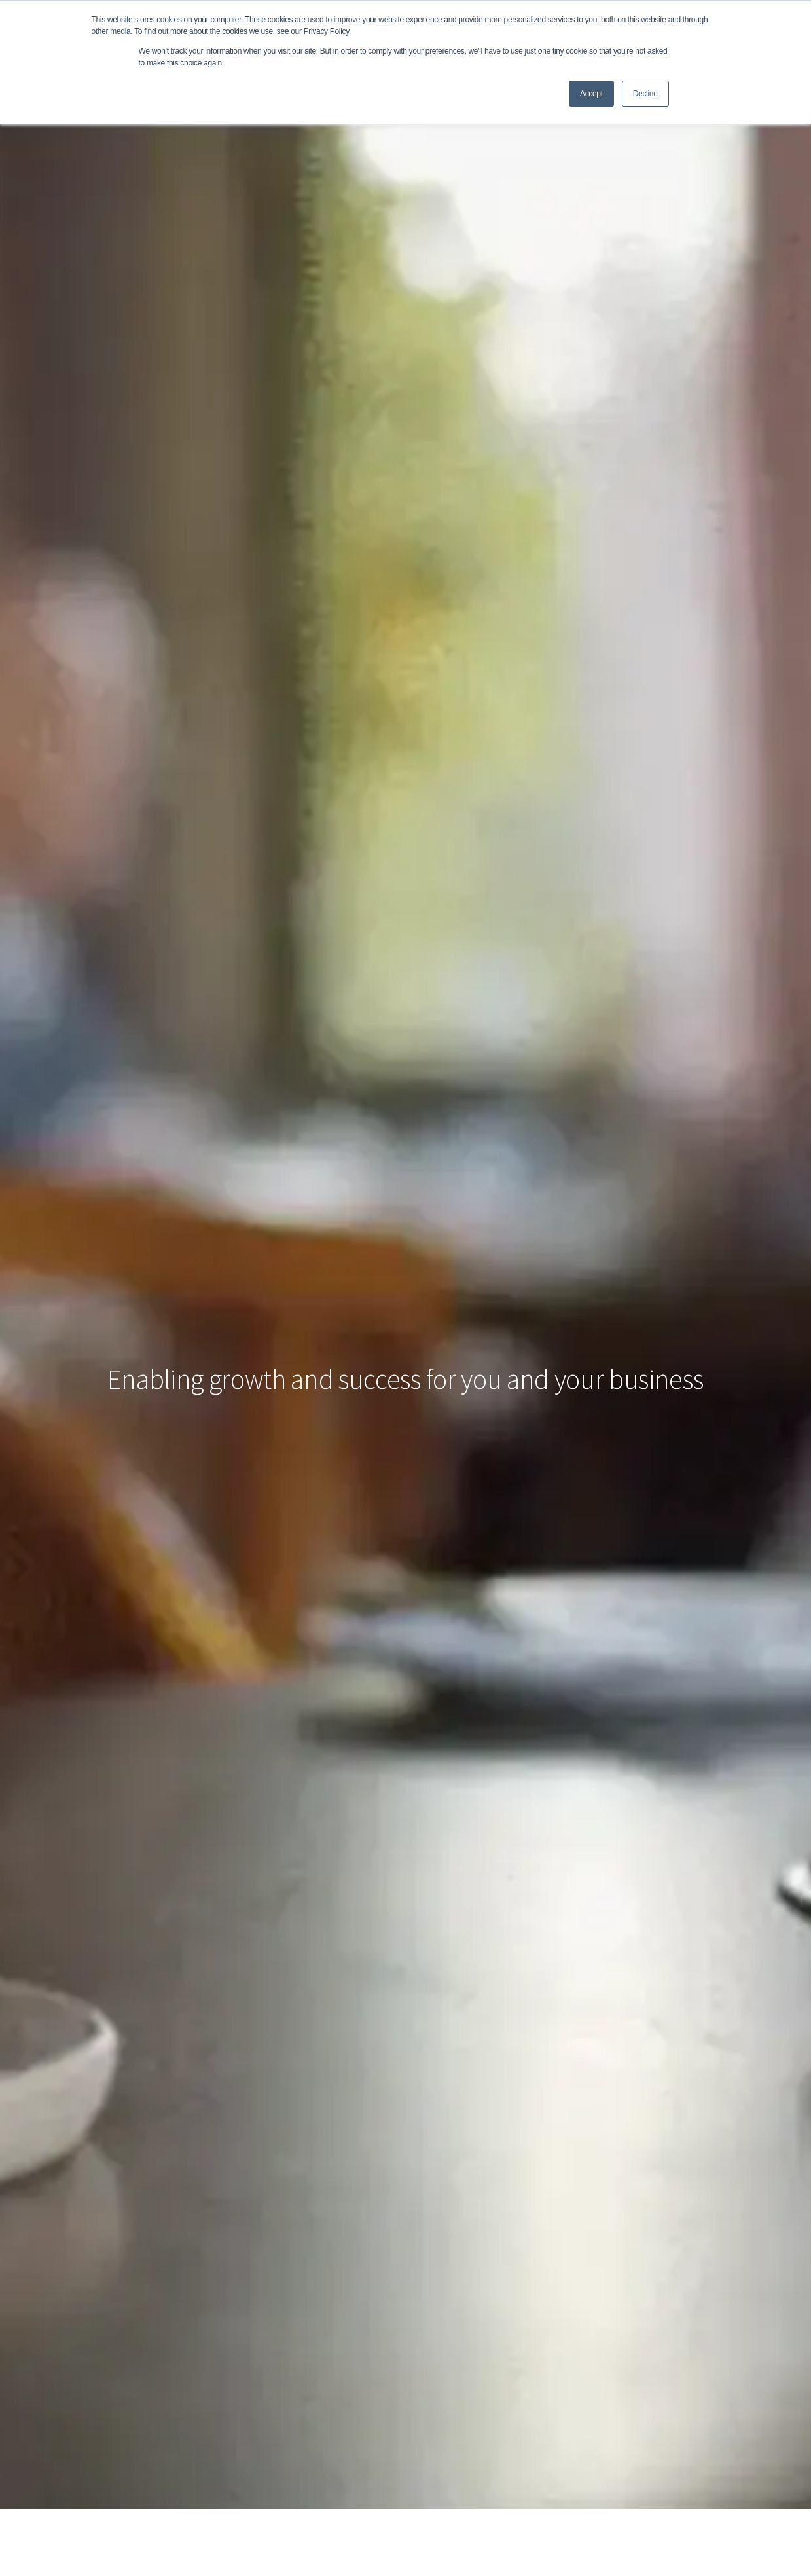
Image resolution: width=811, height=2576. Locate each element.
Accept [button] (591, 93)
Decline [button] (645, 93)
